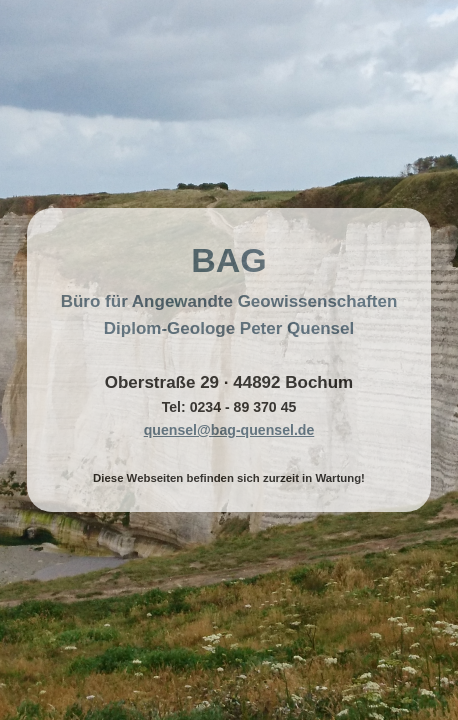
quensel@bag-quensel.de (229, 430)
